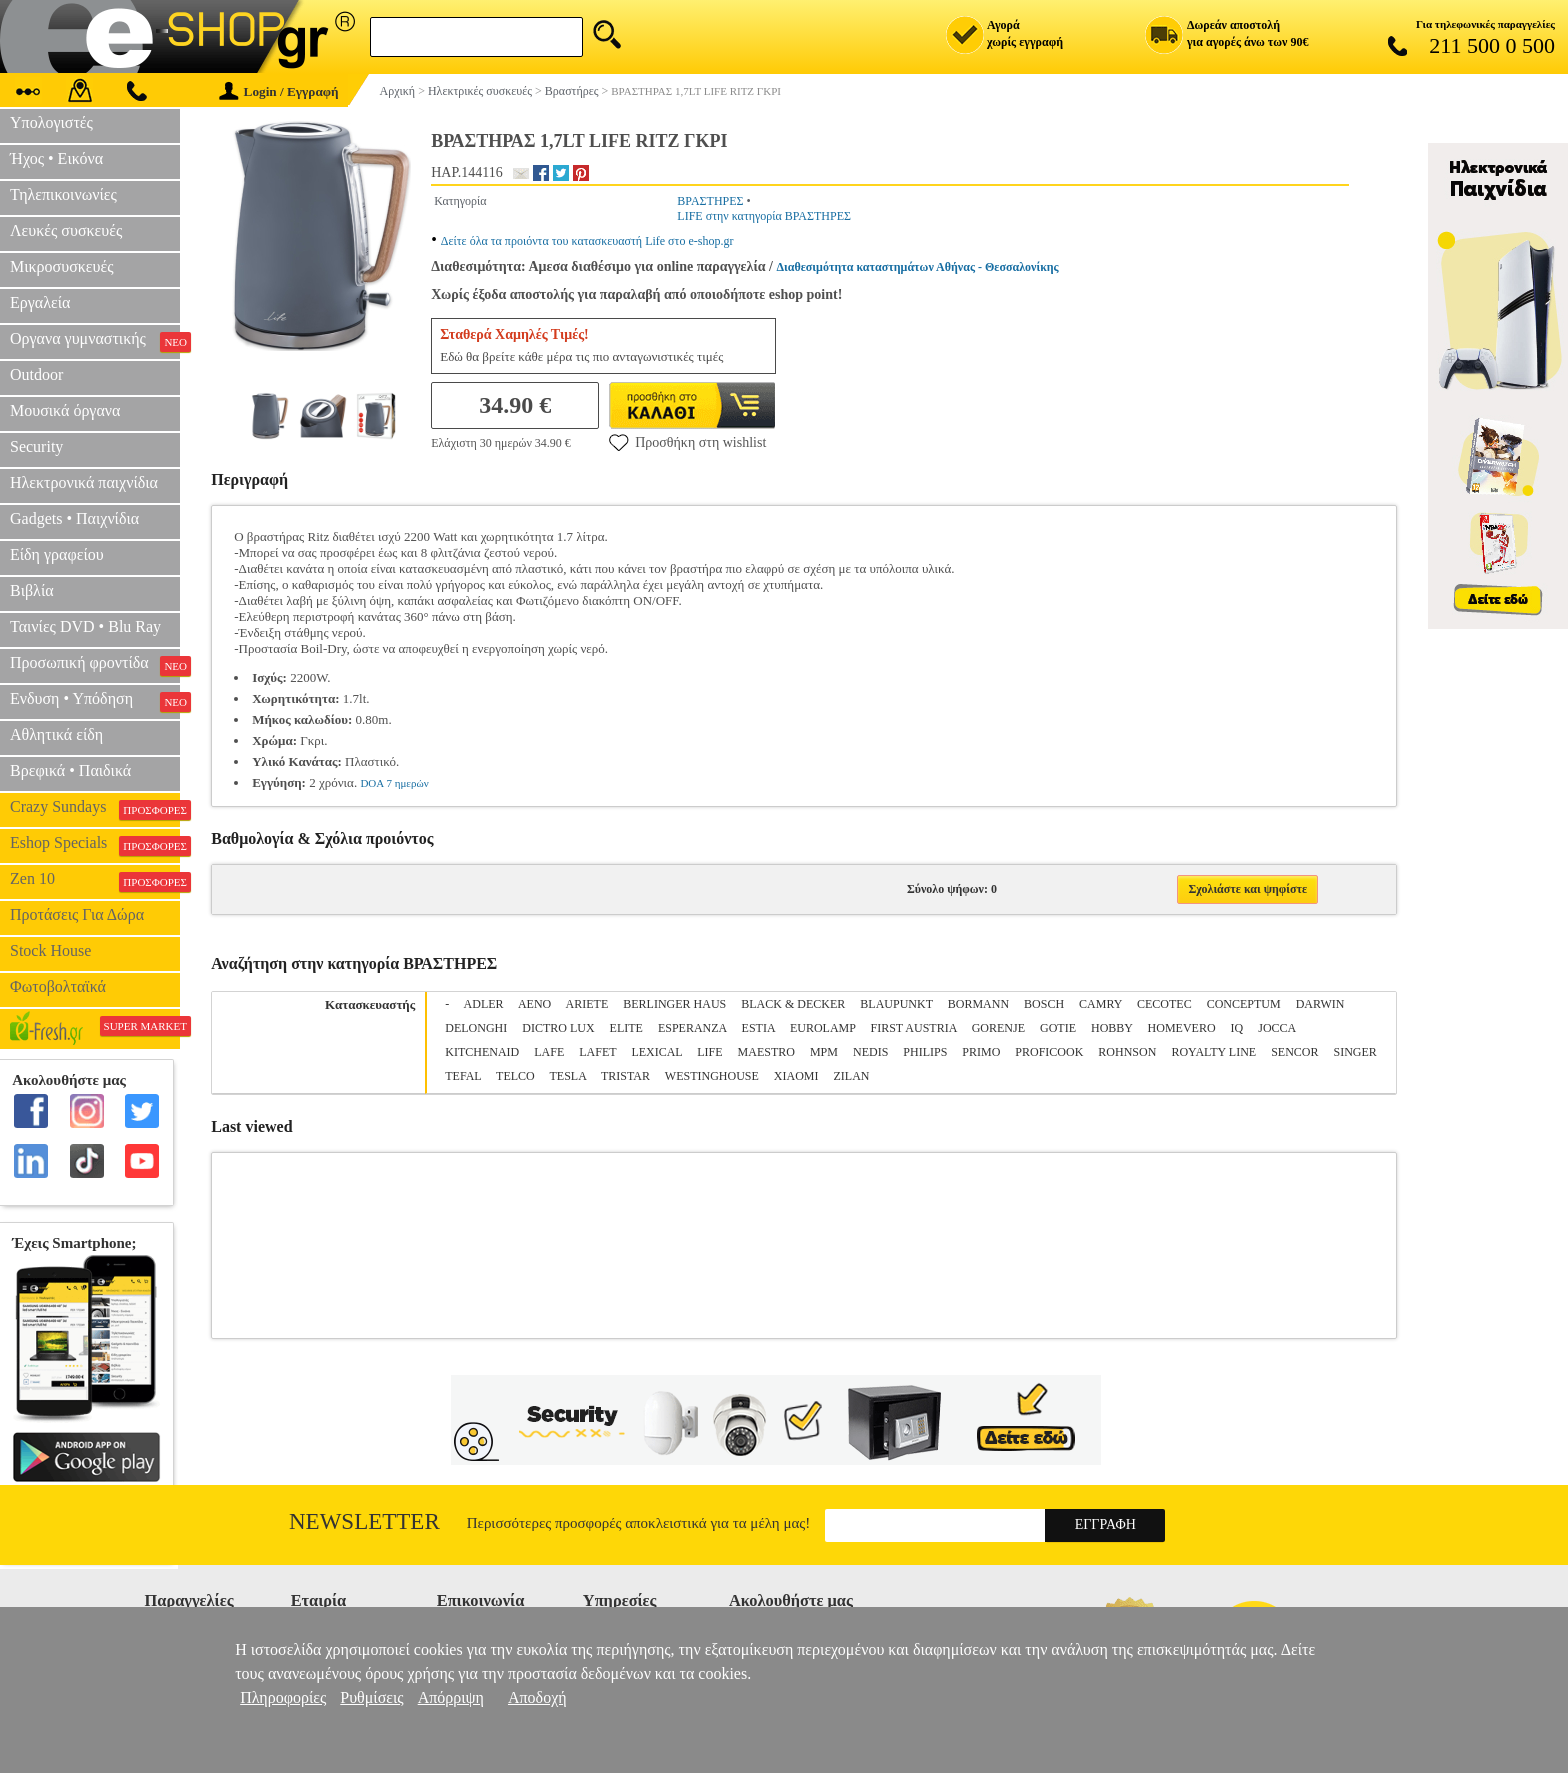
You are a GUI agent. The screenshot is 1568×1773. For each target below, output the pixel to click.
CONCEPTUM (1244, 1004)
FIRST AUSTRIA (914, 1028)
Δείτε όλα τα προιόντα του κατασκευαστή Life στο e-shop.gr (587, 241)
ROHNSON (1127, 1052)
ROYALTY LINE (1213, 1052)
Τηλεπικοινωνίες (63, 194)
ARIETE (587, 1004)
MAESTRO (766, 1052)
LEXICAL (656, 1052)
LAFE (549, 1052)
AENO (534, 1004)
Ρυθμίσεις (371, 1697)
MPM (824, 1052)
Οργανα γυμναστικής (95, 341)
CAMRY (1100, 1004)
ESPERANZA (692, 1028)
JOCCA (1276, 1028)
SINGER (1355, 1052)
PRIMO (981, 1052)
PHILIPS (925, 1052)
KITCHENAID (482, 1052)
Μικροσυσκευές (62, 266)
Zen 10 (95, 881)
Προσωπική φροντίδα (95, 665)
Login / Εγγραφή (279, 91)
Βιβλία (32, 590)
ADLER (484, 1004)
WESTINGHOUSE (712, 1076)
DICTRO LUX (558, 1028)
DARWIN (1320, 1004)
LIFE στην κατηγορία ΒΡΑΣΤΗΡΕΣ (764, 216)
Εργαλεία (40, 302)
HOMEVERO (1182, 1028)
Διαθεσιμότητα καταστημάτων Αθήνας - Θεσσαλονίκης (918, 267)
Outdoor (36, 374)
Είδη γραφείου (57, 554)
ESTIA (758, 1028)
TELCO (515, 1076)
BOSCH (1044, 1004)
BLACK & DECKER (793, 1004)
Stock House (50, 950)
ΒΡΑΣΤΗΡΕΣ (710, 201)
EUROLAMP (823, 1028)
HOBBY (1112, 1028)
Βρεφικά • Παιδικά (70, 770)
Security (36, 446)
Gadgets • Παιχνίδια (74, 518)
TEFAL (463, 1076)
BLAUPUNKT (896, 1004)
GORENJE (998, 1028)
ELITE (626, 1028)
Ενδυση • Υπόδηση (95, 701)
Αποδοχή (537, 1697)
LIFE (709, 1052)
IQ (1237, 1028)
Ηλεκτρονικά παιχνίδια (84, 482)
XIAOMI (796, 1076)
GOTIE (1058, 1028)
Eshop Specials (95, 845)
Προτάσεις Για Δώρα (77, 914)
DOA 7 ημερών (394, 783)
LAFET (597, 1052)
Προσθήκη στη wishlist (687, 442)
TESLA (568, 1076)
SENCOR (1294, 1052)
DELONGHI (476, 1028)
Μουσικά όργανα (65, 410)
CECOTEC (1164, 1004)
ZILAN (852, 1076)
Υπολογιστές (51, 122)
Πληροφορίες (283, 1697)
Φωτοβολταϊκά (58, 986)
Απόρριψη (451, 1697)
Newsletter (364, 1521)
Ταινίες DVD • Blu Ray (85, 626)
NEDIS (870, 1052)
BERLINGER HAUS (674, 1004)
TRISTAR (625, 1076)
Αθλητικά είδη (56, 734)
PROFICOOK (1049, 1052)
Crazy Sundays (95, 809)
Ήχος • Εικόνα (56, 158)
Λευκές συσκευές (66, 230)
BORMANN (978, 1004)
